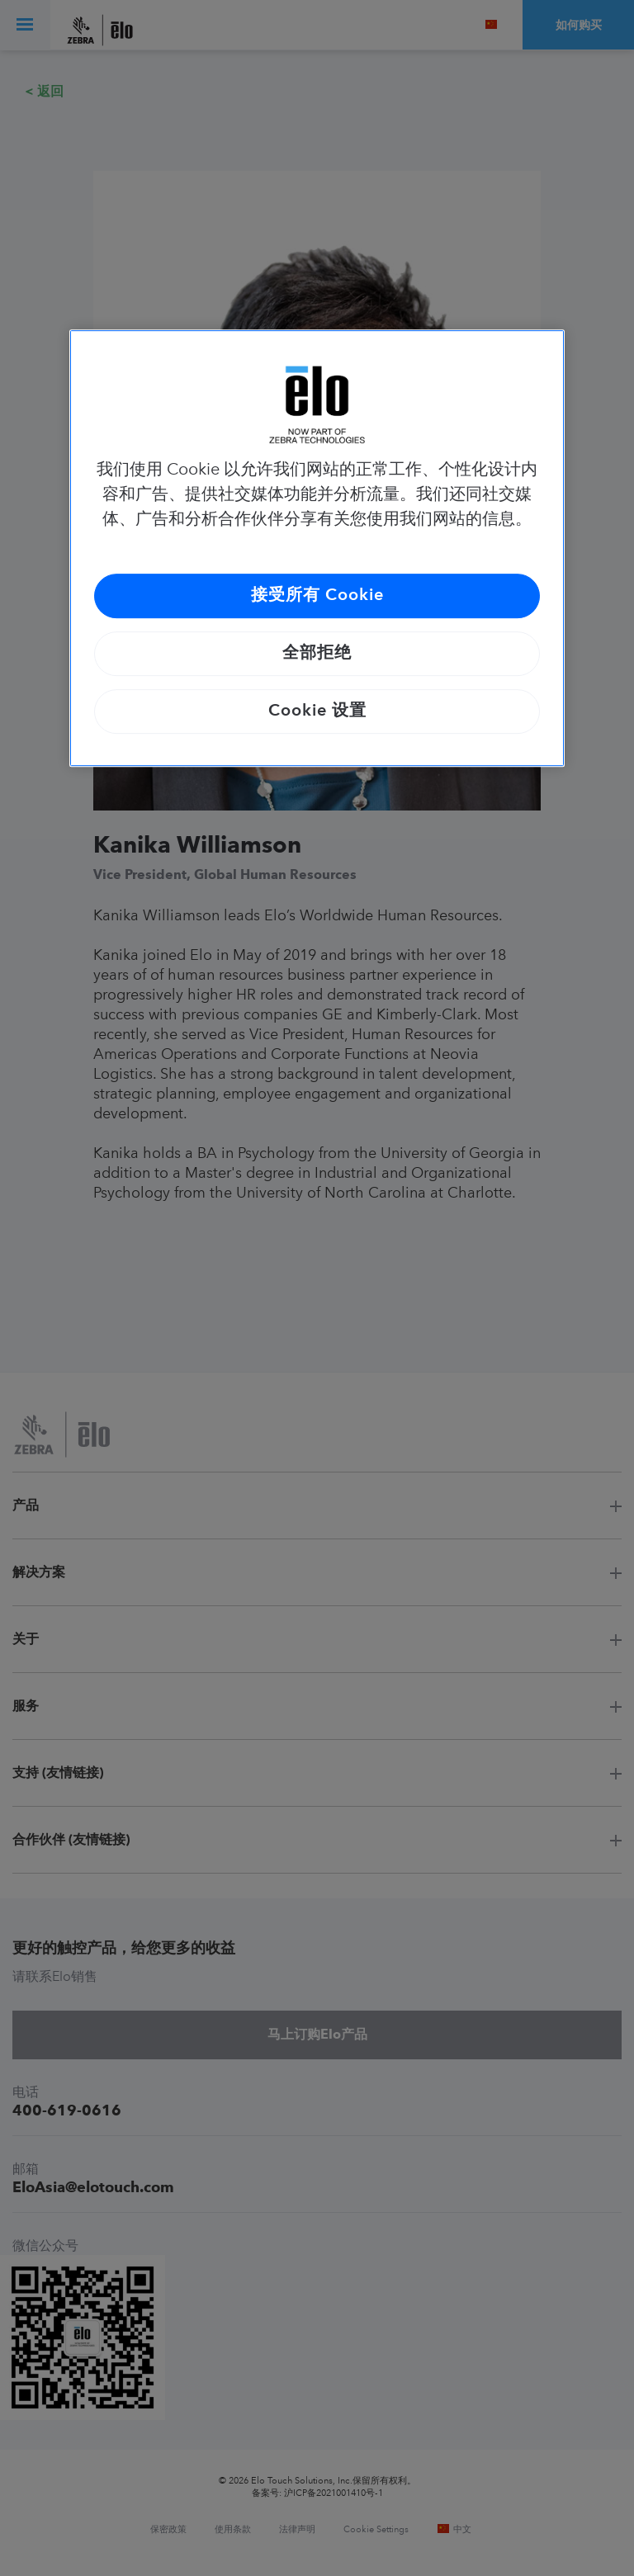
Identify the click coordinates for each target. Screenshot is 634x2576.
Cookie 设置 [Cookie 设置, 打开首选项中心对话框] (317, 711)
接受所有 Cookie (317, 596)
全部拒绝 (317, 653)
